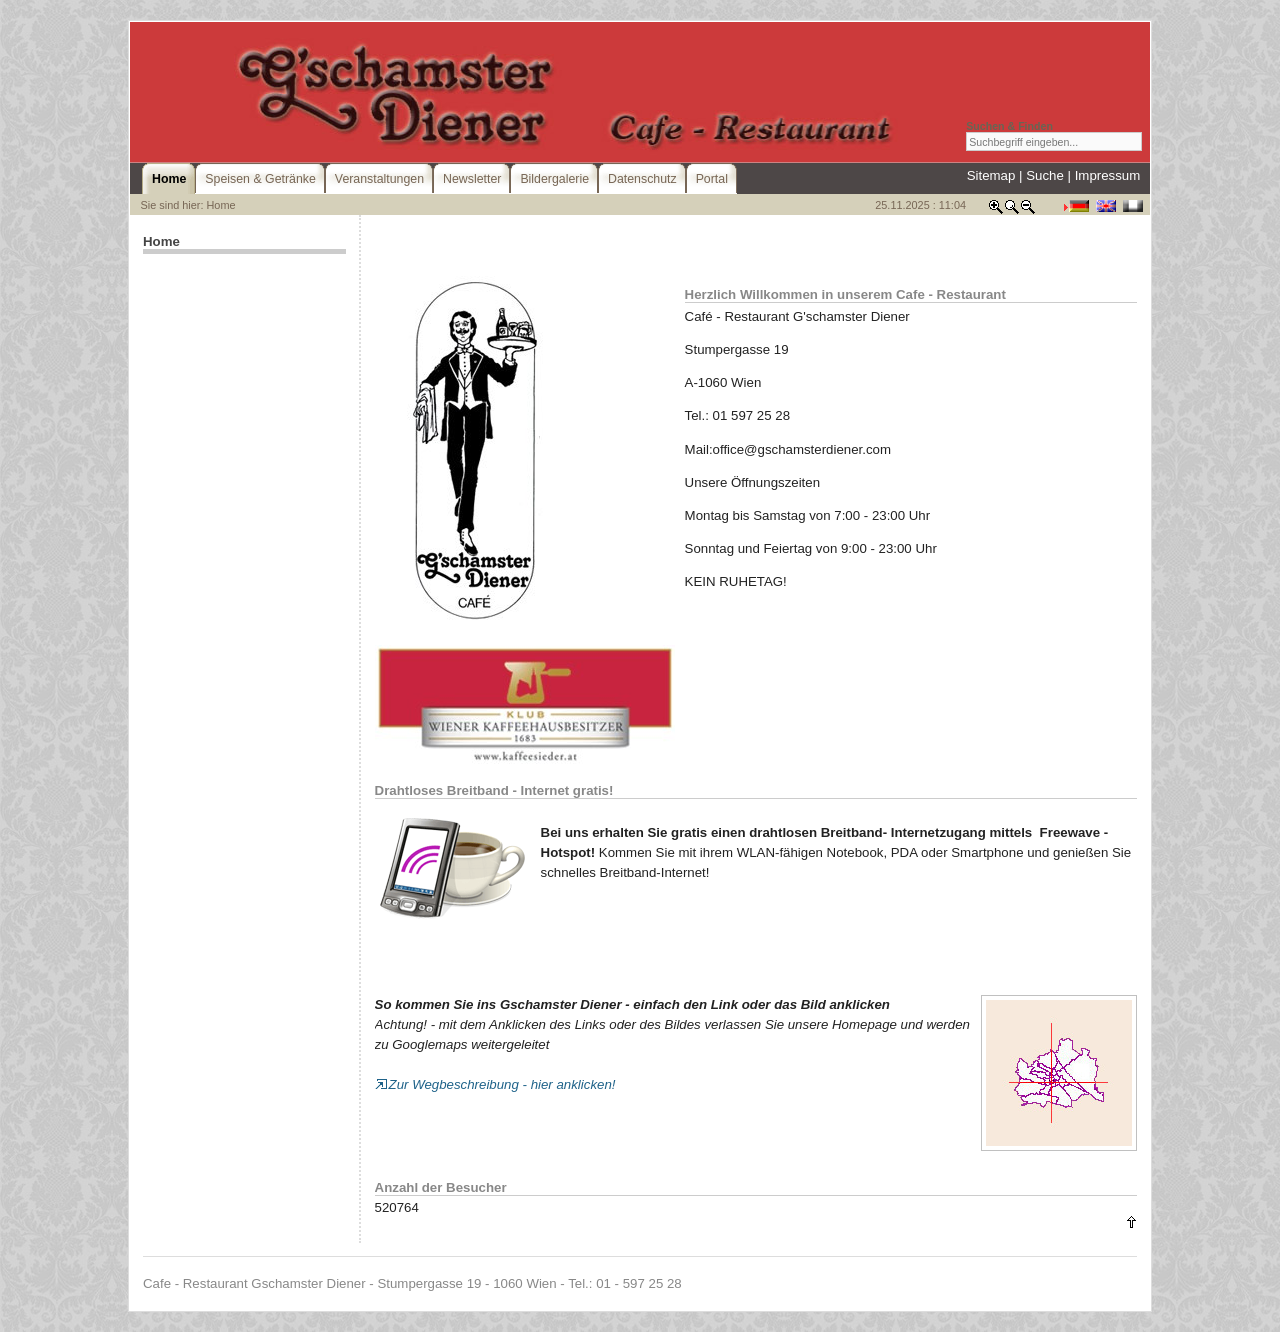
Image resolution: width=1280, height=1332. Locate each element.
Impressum (1108, 175)
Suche (1045, 175)
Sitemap (991, 175)
